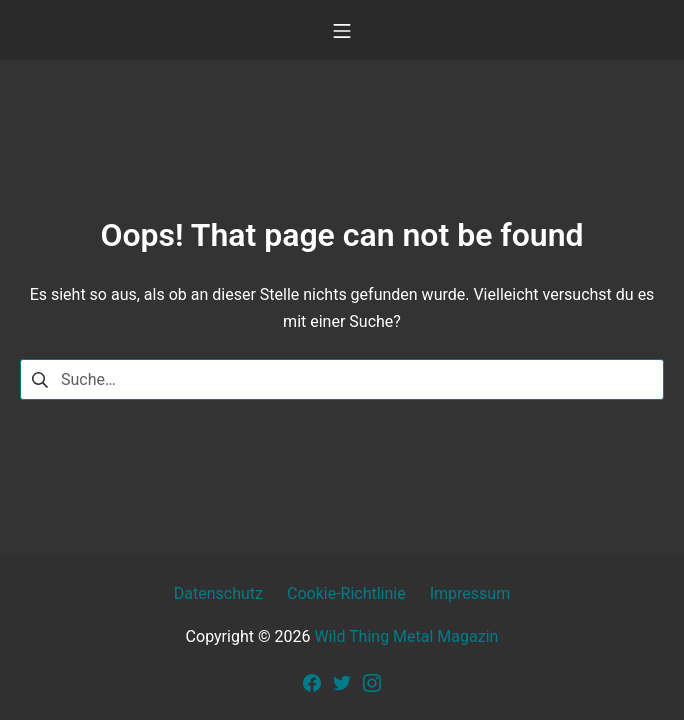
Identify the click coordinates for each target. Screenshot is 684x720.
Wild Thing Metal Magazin (406, 636)
